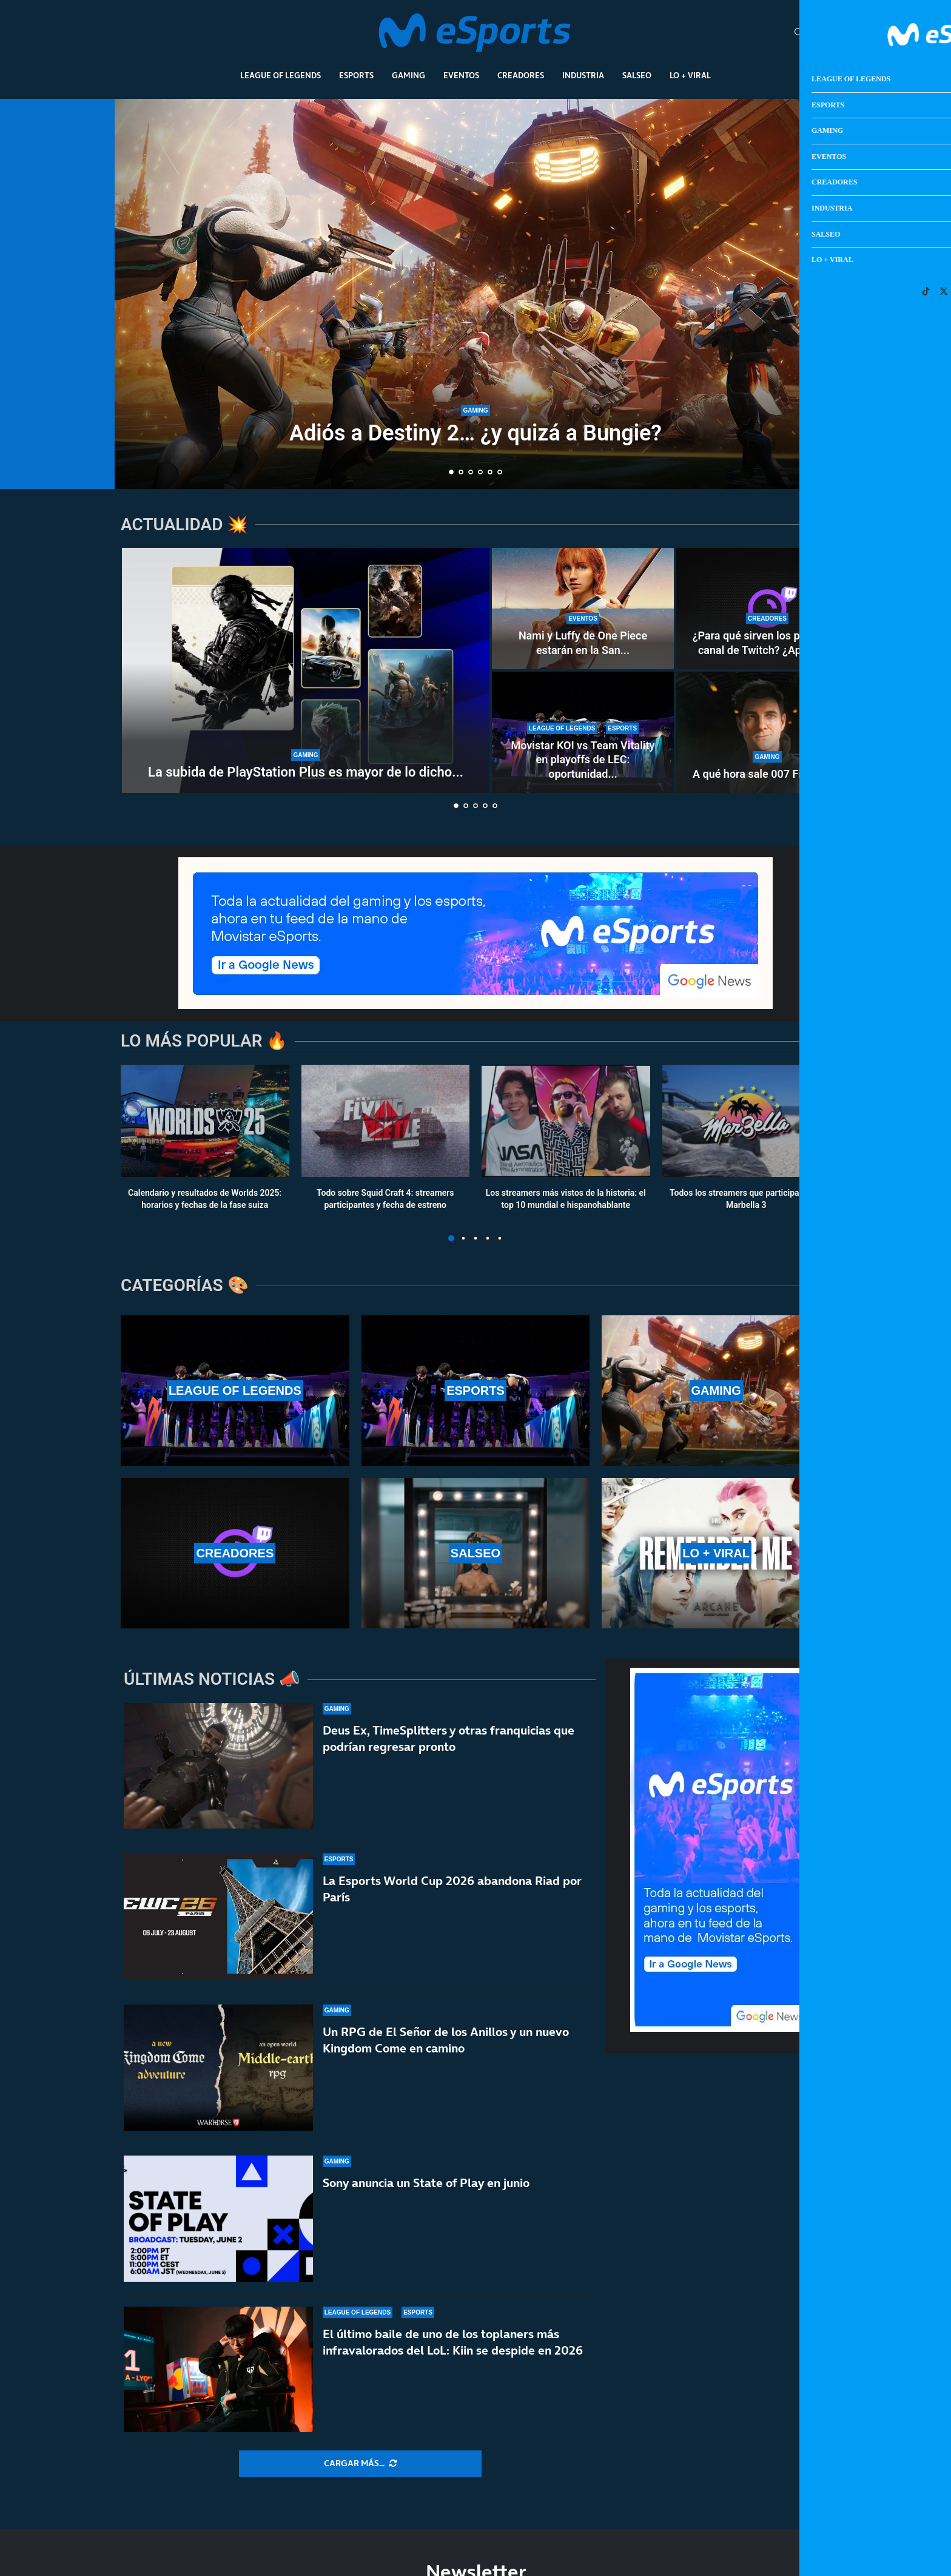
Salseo (636, 75)
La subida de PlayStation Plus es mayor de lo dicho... (305, 772)
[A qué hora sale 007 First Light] (767, 732)
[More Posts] (360, 2463)
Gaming (408, 75)
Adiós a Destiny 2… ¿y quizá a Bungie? (475, 433)
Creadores (520, 75)
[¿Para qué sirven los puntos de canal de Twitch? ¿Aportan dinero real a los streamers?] (767, 608)
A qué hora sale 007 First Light (767, 773)
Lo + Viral (690, 75)
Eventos (461, 75)
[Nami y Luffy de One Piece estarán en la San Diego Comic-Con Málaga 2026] (583, 608)
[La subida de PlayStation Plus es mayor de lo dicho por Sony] (305, 670)
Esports (356, 75)
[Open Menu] (817, 33)
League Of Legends (280, 75)
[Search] (799, 33)
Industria (583, 75)
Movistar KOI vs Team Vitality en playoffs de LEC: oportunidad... (582, 759)
